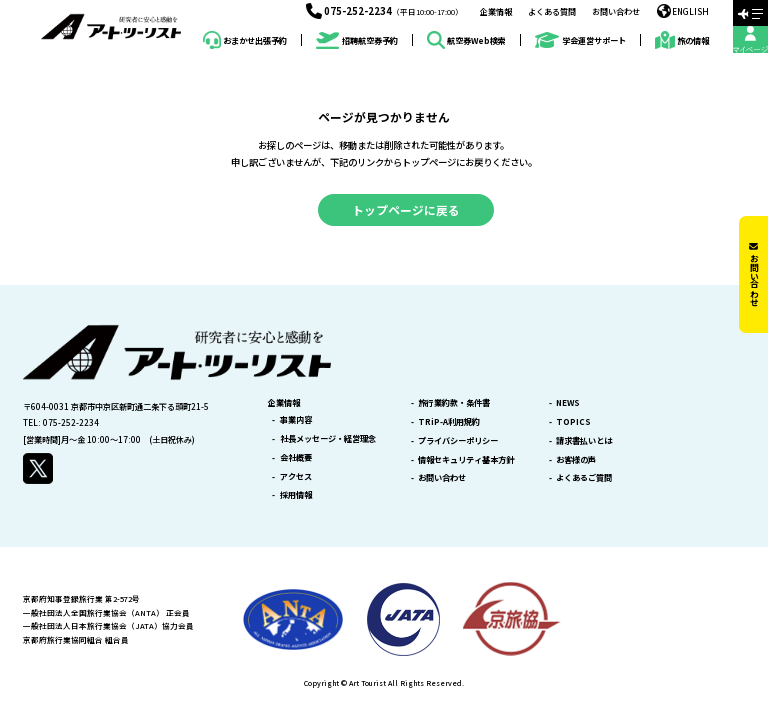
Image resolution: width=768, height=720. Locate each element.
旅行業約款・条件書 (454, 402)
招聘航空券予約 (356, 40)
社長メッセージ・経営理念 (328, 438)
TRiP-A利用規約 (449, 421)
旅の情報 (682, 40)
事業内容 (296, 419)
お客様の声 (576, 459)
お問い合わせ (616, 11)
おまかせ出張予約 (245, 40)
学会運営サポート (580, 40)
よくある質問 (552, 11)
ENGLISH (683, 11)
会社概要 (296, 457)
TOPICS (573, 421)
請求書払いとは (584, 440)
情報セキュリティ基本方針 (466, 459)
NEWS (568, 402)
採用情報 (296, 494)
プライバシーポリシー (458, 440)
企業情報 (496, 11)
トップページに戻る (406, 209)
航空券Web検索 (466, 40)
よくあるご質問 (584, 477)
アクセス (296, 476)
